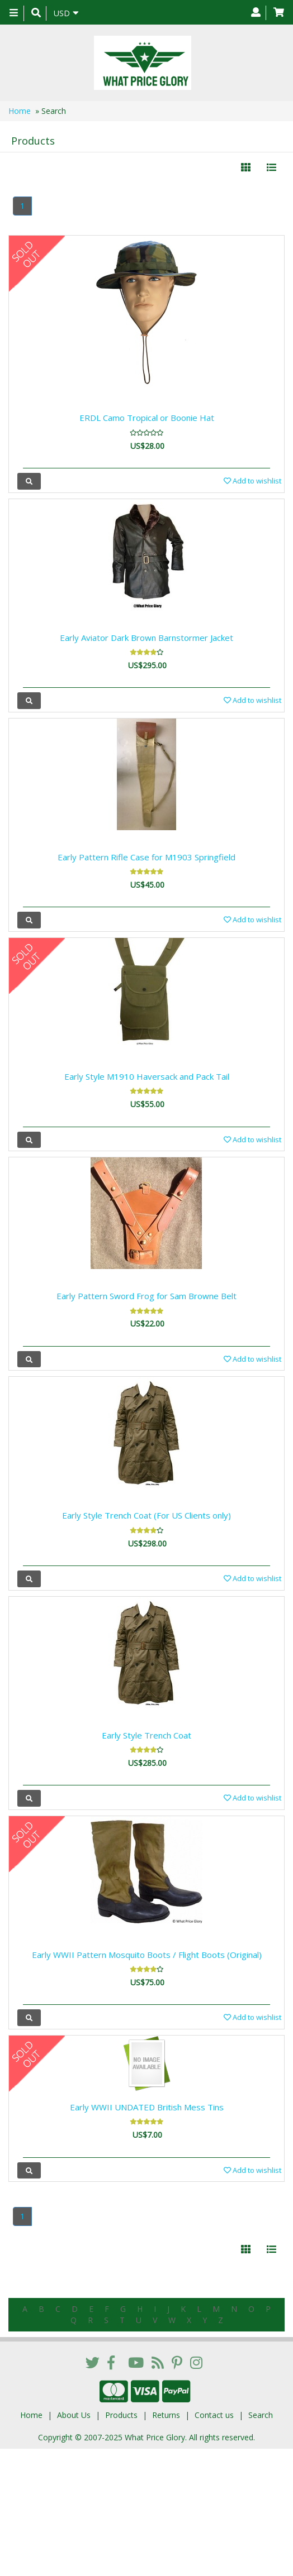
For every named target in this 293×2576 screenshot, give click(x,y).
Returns (166, 2415)
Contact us (214, 2415)
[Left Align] (246, 167)
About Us (74, 2415)
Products (121, 2415)
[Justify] (271, 167)
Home (19, 111)
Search (260, 2415)
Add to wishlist (252, 481)
